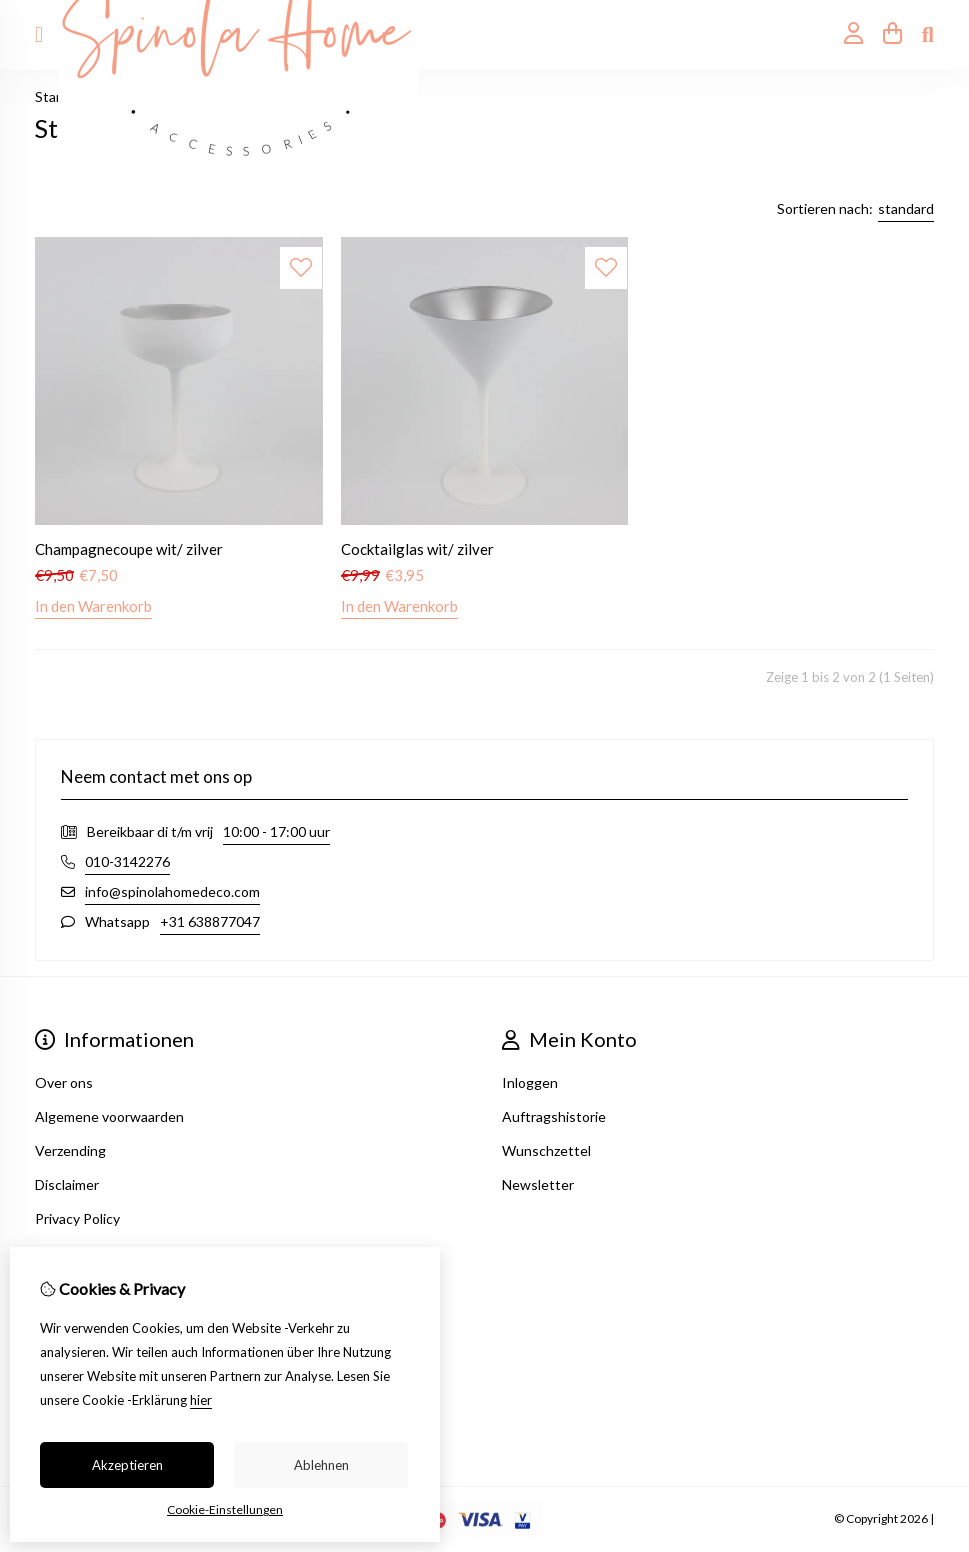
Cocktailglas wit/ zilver (417, 549)
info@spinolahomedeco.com (172, 891)
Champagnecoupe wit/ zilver (129, 549)
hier (201, 1400)
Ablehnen (321, 1465)
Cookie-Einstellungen (225, 1509)
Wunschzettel (546, 1150)
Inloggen (530, 1082)
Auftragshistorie (554, 1116)
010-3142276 (127, 861)
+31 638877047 (210, 921)
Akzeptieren (127, 1465)
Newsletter (538, 1184)
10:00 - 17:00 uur (276, 831)
